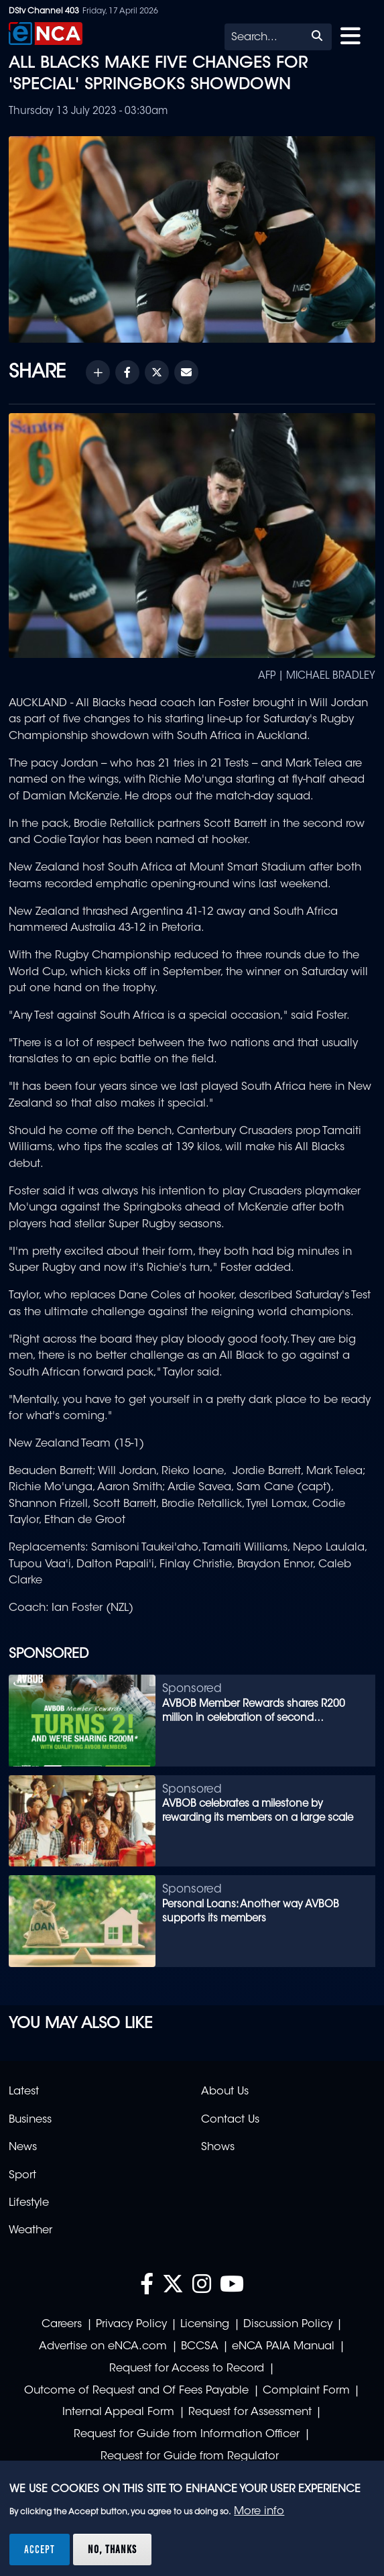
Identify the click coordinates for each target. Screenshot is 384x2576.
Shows (218, 2147)
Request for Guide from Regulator (190, 2456)
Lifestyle (29, 2203)
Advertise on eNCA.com (103, 2346)
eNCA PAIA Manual (283, 2346)
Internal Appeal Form (118, 2412)
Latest (24, 2091)
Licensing (204, 2324)
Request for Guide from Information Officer (187, 2434)
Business (30, 2120)
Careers (62, 2324)
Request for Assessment (250, 2412)
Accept (39, 2549)
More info (259, 2511)
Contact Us (230, 2120)
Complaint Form (306, 2391)
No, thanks (112, 2549)
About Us (225, 2091)
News (23, 2147)
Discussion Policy (287, 2324)
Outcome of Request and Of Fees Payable (136, 2391)
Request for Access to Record (186, 2368)
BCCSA (199, 2346)
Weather (30, 2230)
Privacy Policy (131, 2324)
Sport (22, 2175)
